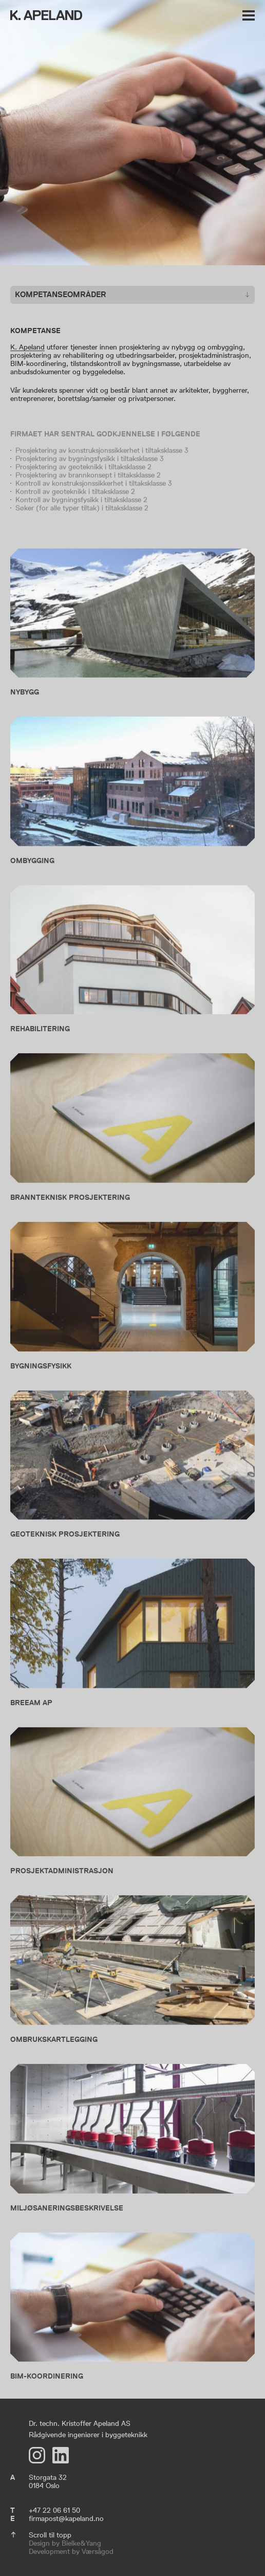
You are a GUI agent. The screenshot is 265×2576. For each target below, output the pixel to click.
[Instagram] (37, 2455)
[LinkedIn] (60, 2455)
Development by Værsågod (71, 2551)
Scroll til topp (50, 2535)
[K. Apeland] (46, 16)
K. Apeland (27, 347)
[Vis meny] (248, 16)
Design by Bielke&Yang (65, 2543)
